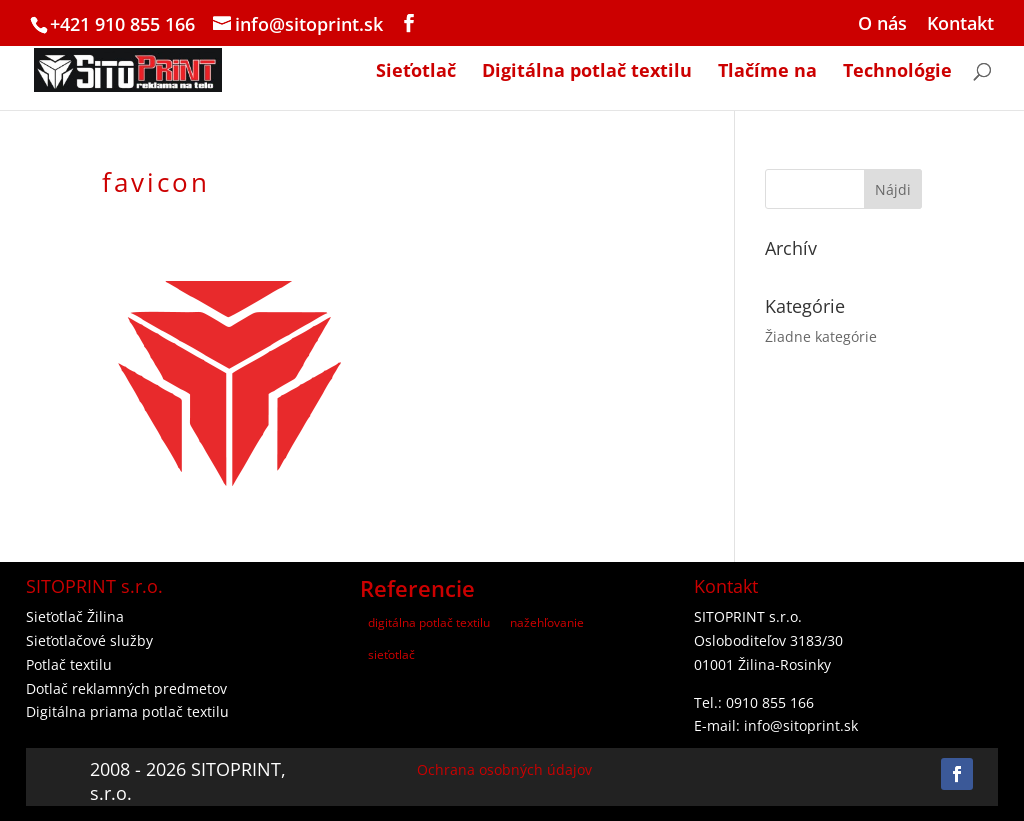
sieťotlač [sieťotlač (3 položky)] (391, 654)
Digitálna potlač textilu (587, 72)
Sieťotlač (416, 72)
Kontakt (960, 24)
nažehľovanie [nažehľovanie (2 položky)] (547, 622)
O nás (882, 24)
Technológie (897, 72)
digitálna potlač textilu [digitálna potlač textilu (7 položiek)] (429, 622)
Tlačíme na (767, 72)
